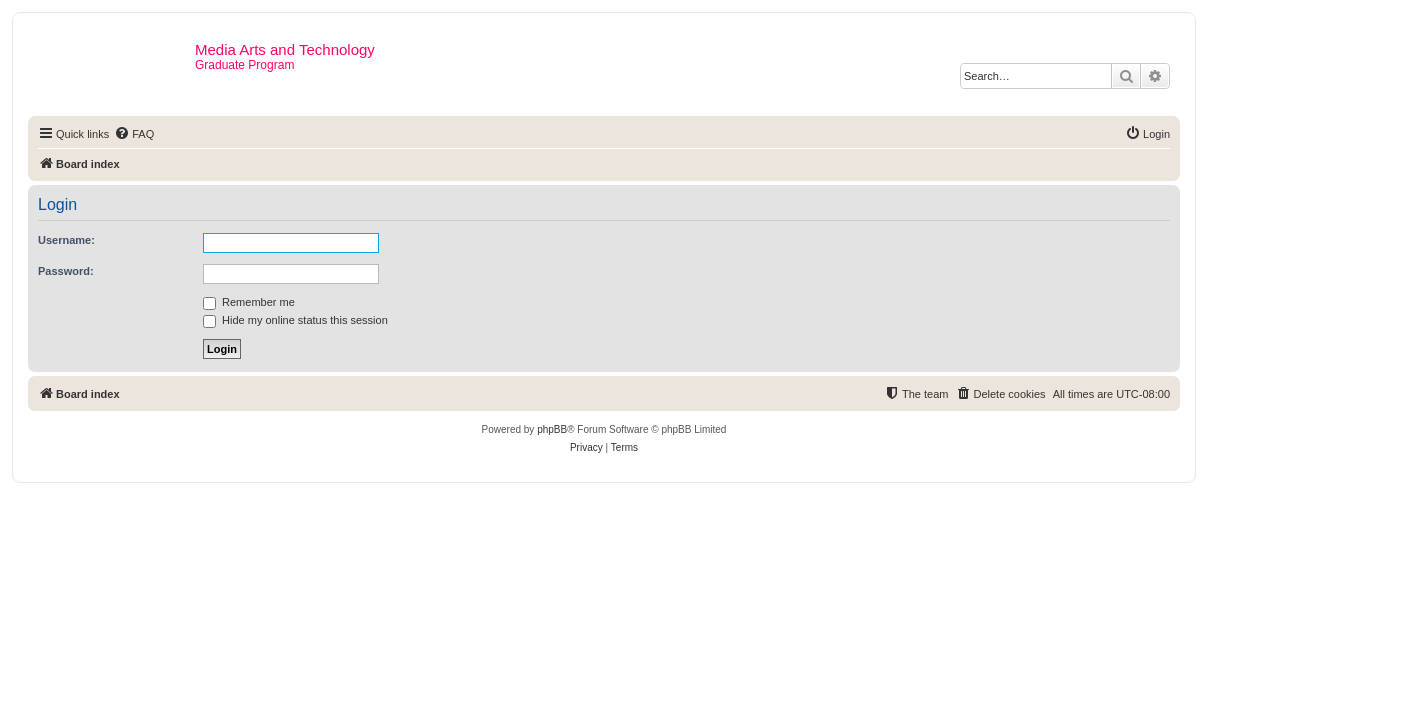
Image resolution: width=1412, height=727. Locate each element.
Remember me (249, 302)
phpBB (552, 429)
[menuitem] (134, 134)
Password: (66, 271)
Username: (66, 240)
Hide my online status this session (295, 320)
